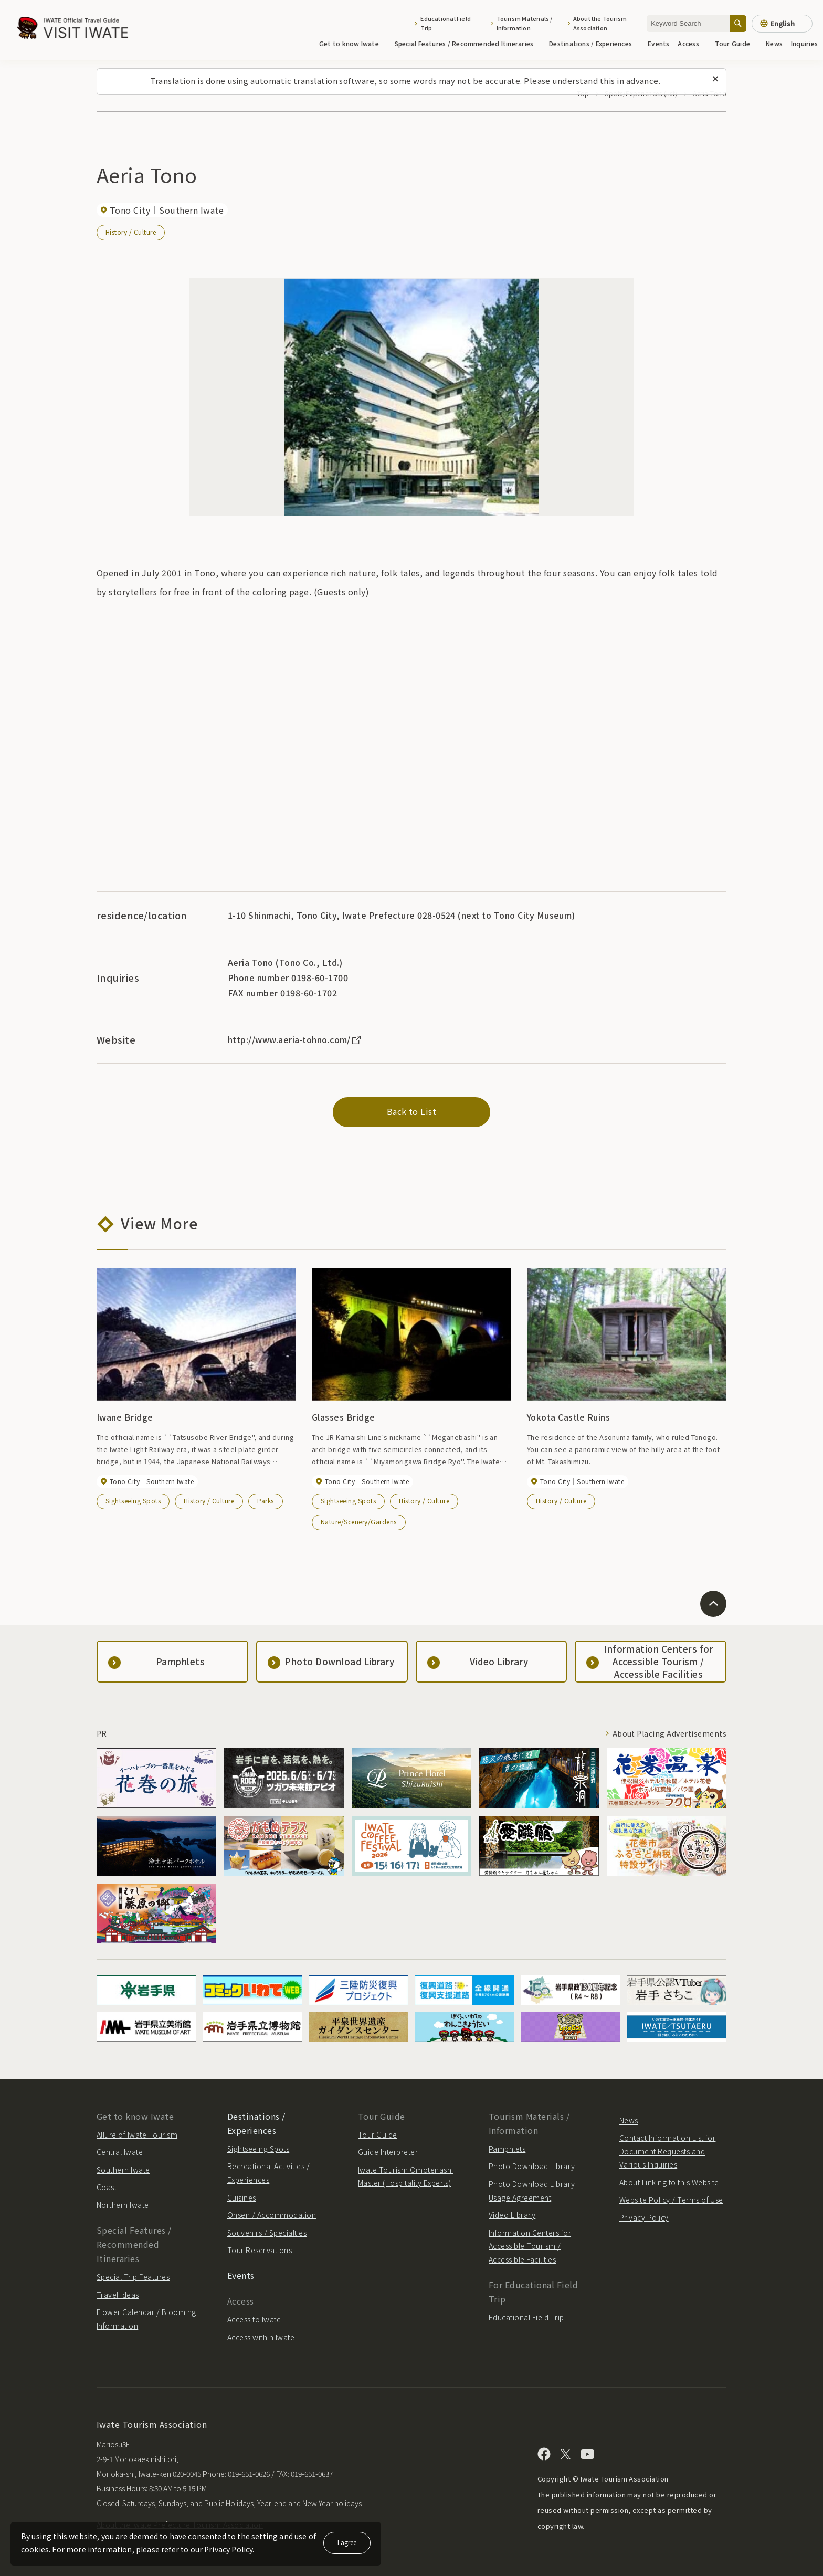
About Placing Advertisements (669, 1733)
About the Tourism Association (600, 23)
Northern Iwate (123, 2205)
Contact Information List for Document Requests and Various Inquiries (667, 2151)
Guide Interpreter (388, 2152)
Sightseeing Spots (133, 1500)
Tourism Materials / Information (525, 23)
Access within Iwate (260, 2337)
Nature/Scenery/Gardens (359, 1521)
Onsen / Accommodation (271, 2215)
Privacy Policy (644, 2217)
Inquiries (804, 43)
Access (692, 43)
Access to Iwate (254, 2319)
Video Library (512, 2215)
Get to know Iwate (352, 43)
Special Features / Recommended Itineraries (468, 43)
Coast (107, 2187)
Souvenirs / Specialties (267, 2232)
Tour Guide (736, 43)
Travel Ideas (118, 2294)
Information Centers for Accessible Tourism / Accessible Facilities (530, 2246)
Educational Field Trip (445, 23)
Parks (265, 1500)
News (774, 43)
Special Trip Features (133, 2277)
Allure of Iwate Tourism (137, 2134)
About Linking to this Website (669, 2182)
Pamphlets (507, 2148)
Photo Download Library (532, 2166)
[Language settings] (782, 24)
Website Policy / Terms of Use (671, 2199)
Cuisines (241, 2197)
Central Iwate (120, 2152)
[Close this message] (715, 79)
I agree (346, 2542)
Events (658, 43)
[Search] (738, 23)
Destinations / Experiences (594, 43)
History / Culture (130, 231)
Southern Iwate (123, 2169)
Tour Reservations (259, 2250)
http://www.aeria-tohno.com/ (295, 1039)
